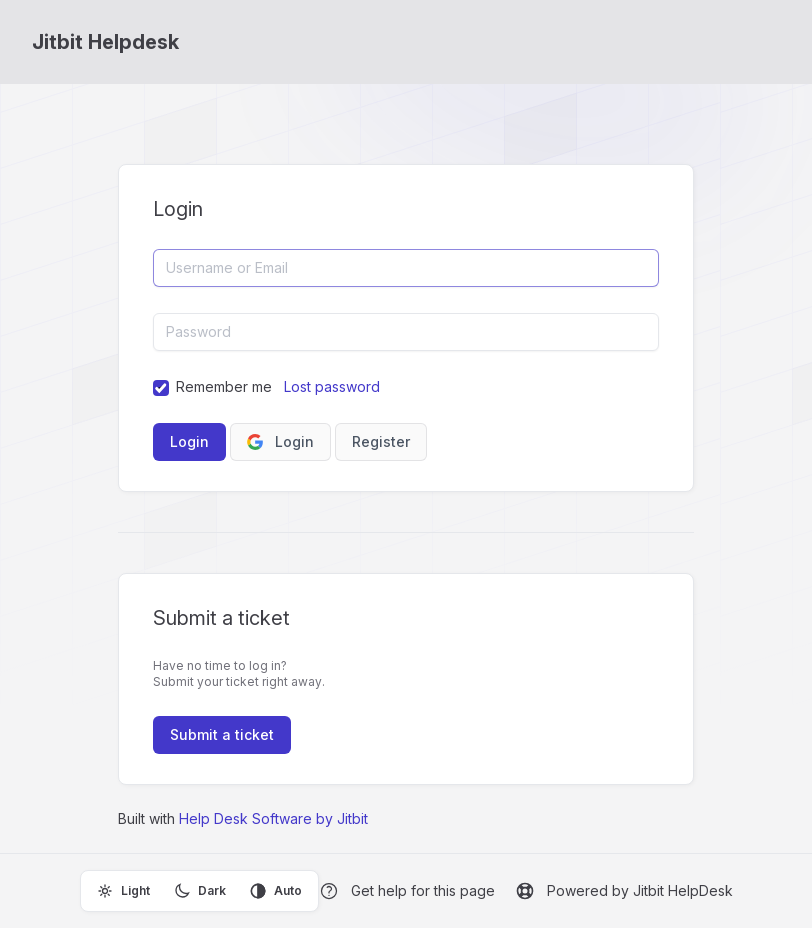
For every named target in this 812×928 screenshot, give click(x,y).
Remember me (224, 386)
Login (280, 441)
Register (381, 441)
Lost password (332, 386)
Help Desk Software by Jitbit (273, 818)
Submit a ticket (222, 734)
